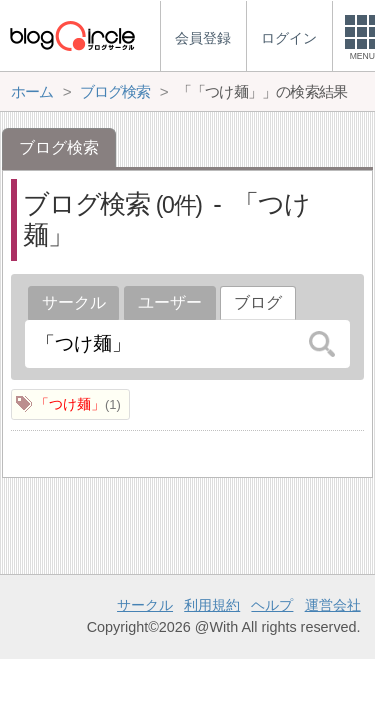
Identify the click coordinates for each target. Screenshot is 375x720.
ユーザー (170, 302)
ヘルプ (272, 605)
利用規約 (212, 605)
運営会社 (333, 605)
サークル (74, 302)
